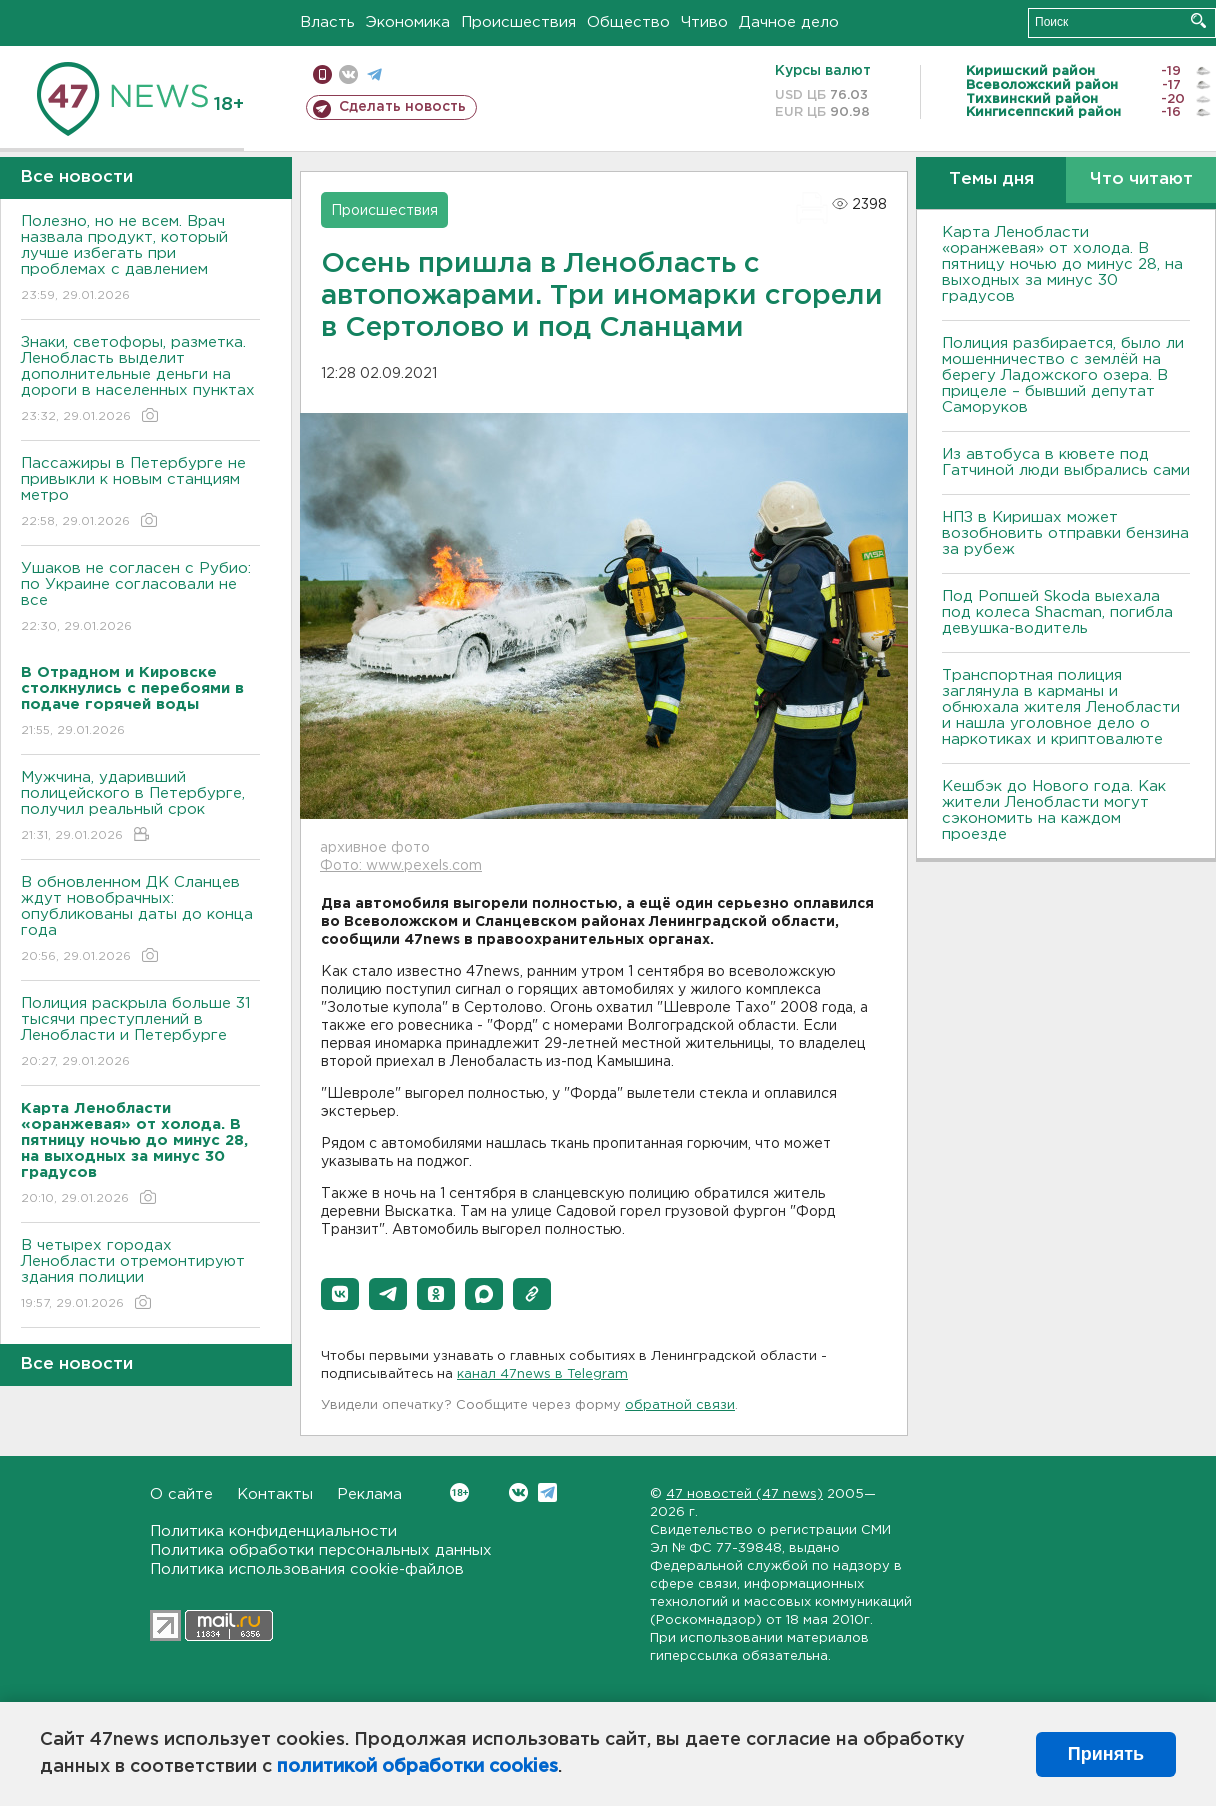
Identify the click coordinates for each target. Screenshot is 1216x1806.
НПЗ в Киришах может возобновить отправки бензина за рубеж (1065, 533)
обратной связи (680, 1405)
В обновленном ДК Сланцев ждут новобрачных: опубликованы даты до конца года (140, 920)
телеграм (374, 74)
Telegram (547, 1492)
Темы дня (991, 179)
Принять (1106, 1754)
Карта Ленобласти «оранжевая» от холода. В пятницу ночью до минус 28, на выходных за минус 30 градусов (1062, 264)
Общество (628, 22)
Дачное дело (789, 22)
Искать (1198, 20)
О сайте (181, 1494)
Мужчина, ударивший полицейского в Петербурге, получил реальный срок (140, 807)
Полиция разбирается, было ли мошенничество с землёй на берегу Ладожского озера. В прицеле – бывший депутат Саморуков (1063, 375)
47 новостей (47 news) (744, 1494)
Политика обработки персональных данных (321, 1550)
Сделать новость (402, 107)
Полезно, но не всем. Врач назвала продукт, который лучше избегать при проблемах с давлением (140, 259)
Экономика (408, 22)
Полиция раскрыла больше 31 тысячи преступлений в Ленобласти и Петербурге (140, 1033)
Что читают (1141, 179)
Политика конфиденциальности (273, 1531)
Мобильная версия (322, 74)
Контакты (275, 1494)
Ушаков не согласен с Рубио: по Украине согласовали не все (140, 598)
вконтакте (348, 74)
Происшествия (518, 22)
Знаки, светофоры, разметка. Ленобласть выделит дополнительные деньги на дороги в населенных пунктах (140, 380)
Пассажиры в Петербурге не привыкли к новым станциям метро (140, 493)
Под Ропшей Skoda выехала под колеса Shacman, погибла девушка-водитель (1057, 612)
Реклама (369, 1494)
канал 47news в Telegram (542, 1374)
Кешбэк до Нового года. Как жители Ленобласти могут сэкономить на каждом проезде (1054, 810)
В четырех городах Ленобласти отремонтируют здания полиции (140, 1275)
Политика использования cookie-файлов (307, 1569)
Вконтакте (459, 1492)
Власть (327, 22)
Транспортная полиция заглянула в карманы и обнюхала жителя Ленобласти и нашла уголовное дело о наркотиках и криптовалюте (1061, 707)
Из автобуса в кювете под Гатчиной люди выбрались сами (1066, 462)
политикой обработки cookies (417, 1767)
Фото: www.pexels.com (401, 866)
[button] (340, 1294)
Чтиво (704, 22)
